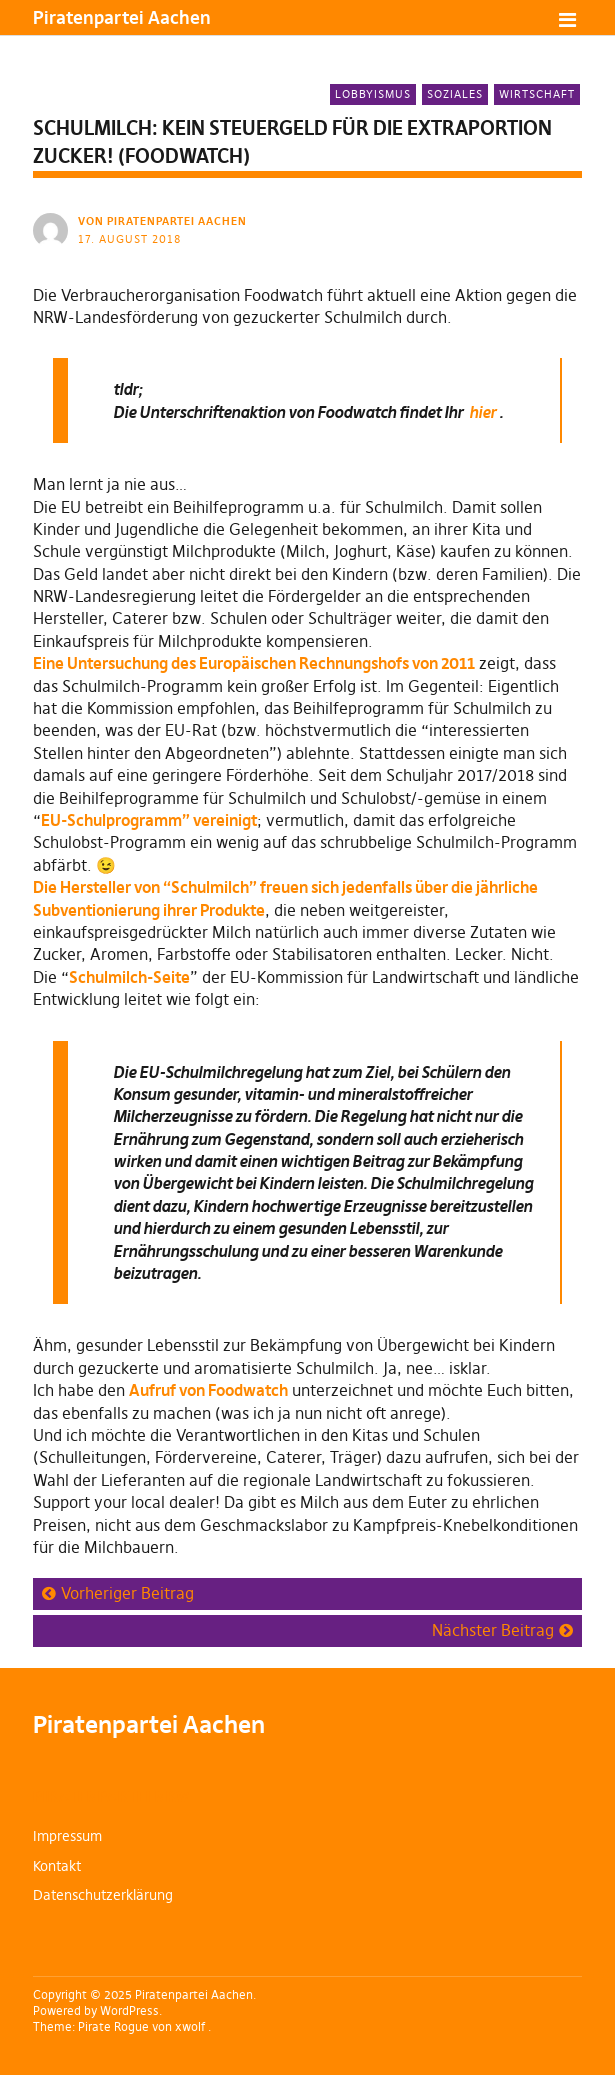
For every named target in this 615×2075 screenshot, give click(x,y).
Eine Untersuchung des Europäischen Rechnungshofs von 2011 (254, 663)
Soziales (455, 94)
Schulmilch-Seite (129, 977)
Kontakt (57, 1866)
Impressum (67, 1836)
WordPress (129, 2010)
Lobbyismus (373, 94)
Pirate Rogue (113, 2026)
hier (482, 412)
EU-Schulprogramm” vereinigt (149, 820)
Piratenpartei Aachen (122, 17)
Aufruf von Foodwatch (208, 1390)
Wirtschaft (537, 94)
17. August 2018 (129, 239)
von (164, 221)
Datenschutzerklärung (103, 1895)
